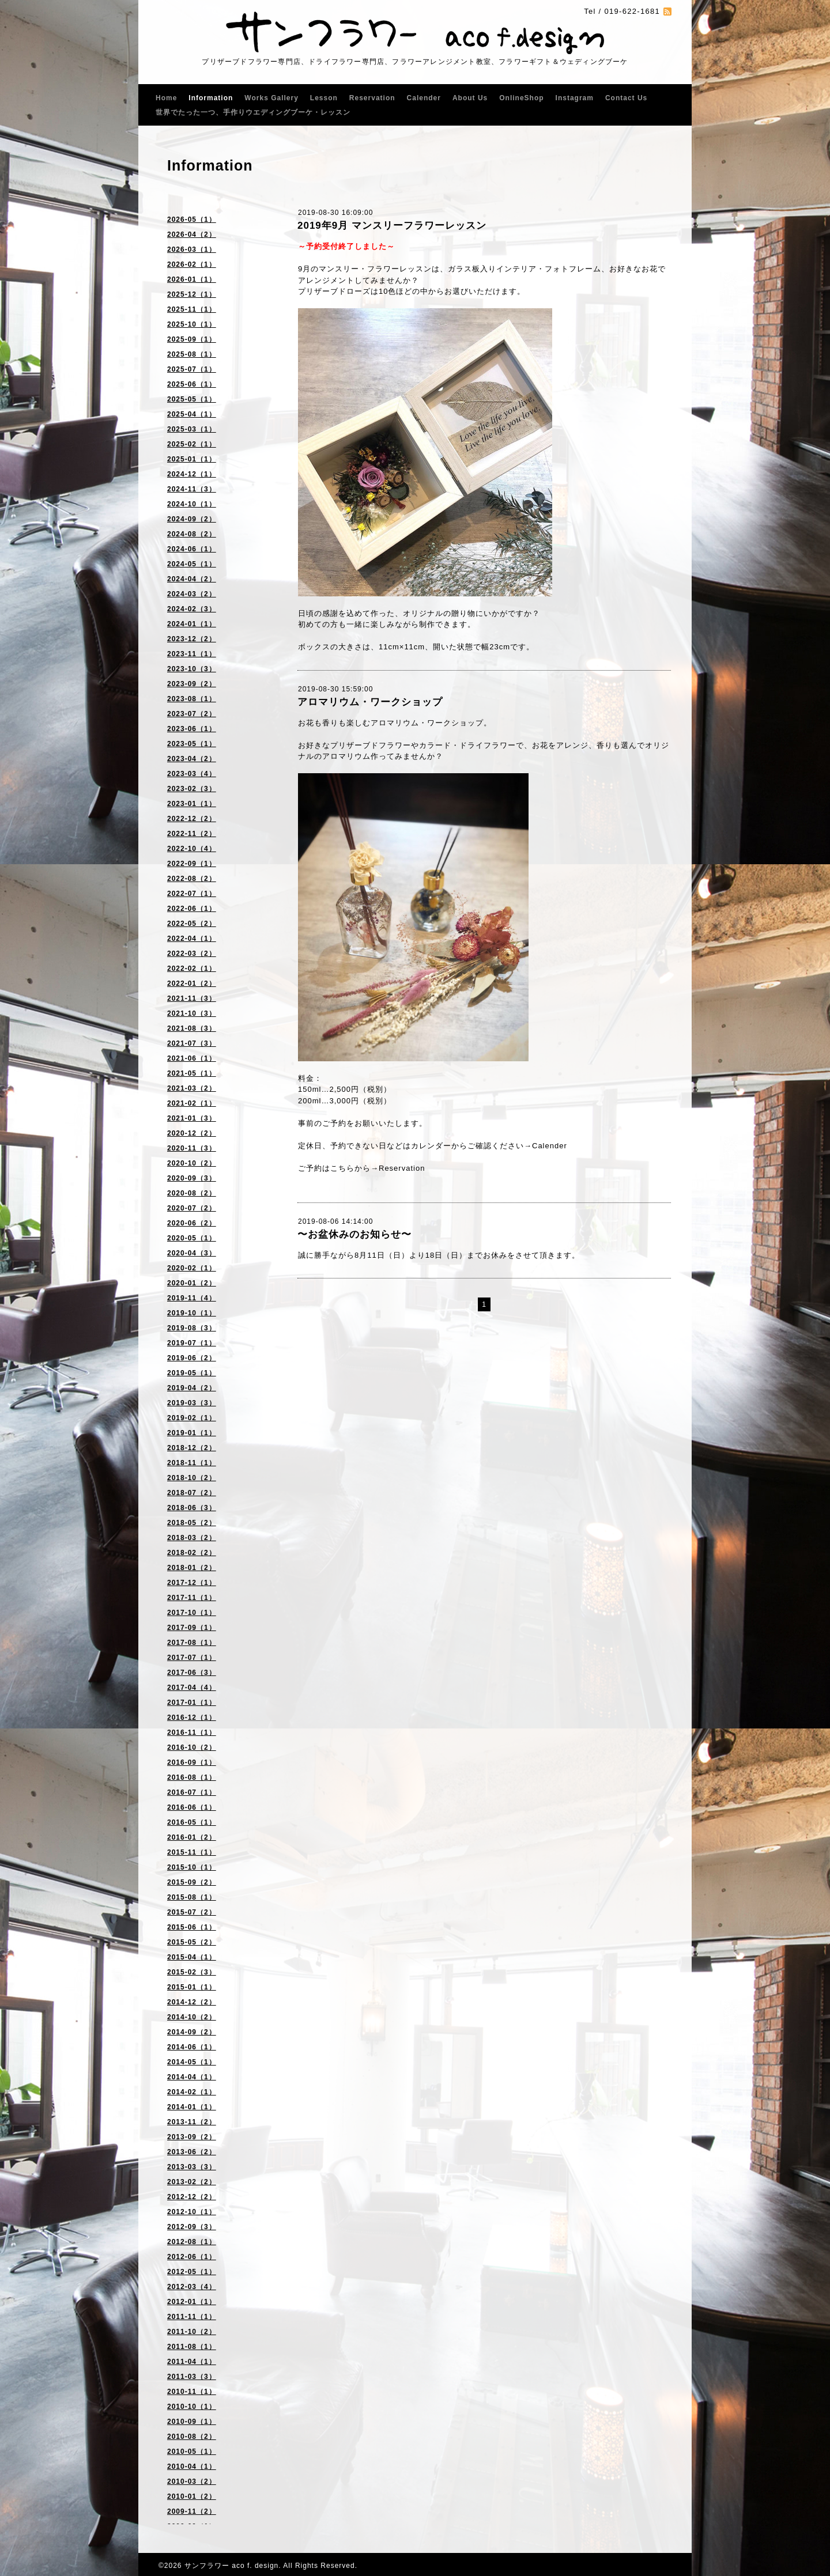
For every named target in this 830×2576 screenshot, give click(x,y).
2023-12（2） (191, 639)
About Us (470, 98)
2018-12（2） (191, 1448)
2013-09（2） (191, 2137)
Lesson (324, 98)
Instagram (575, 98)
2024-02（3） (191, 609)
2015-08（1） (191, 1897)
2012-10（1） (191, 2212)
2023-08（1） (191, 699)
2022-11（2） (191, 834)
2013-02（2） (191, 2182)
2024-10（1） (191, 504)
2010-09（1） (191, 2422)
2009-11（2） (191, 2511)
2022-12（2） (191, 819)
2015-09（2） (191, 1882)
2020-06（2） (191, 1223)
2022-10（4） (191, 849)
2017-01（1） (191, 1703)
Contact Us (626, 98)
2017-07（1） (191, 1658)
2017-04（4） (191, 1688)
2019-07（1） (191, 1343)
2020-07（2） (191, 1208)
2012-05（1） (191, 2272)
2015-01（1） (191, 1987)
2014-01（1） (191, 2107)
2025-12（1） (191, 294)
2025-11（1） (191, 309)
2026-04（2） (191, 234)
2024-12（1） (191, 474)
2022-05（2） (191, 924)
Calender (424, 98)
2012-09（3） (191, 2227)
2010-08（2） (191, 2437)
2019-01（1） (191, 1433)
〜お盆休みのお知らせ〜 (354, 1234)
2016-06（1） (191, 1807)
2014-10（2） (191, 2017)
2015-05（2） (191, 1942)
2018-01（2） (191, 1568)
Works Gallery (271, 98)
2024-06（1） (191, 549)
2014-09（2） (191, 2032)
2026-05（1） (191, 219)
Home (166, 98)
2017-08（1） (191, 1643)
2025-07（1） (191, 369)
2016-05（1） (191, 1822)
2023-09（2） (191, 684)
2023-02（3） (191, 789)
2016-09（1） (191, 1762)
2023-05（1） (191, 744)
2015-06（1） (191, 1927)
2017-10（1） (191, 1613)
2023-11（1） (191, 654)
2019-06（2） (191, 1358)
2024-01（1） (191, 624)
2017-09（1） (191, 1628)
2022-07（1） (191, 894)
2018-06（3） (191, 1508)
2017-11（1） (191, 1598)
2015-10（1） (191, 1867)
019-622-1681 (632, 11)
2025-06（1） (191, 384)
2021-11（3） (191, 998)
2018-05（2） (191, 1523)
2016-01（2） (191, 1837)
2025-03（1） (191, 429)
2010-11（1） (191, 2392)
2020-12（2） (191, 1133)
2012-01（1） (191, 2302)
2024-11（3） (191, 489)
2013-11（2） (191, 2122)
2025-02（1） (191, 444)
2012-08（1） (191, 2242)
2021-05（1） (191, 1073)
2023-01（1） (191, 804)
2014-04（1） (191, 2077)
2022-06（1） (191, 909)
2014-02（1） (191, 2092)
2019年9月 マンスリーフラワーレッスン (391, 225)
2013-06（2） (191, 2152)
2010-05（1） (191, 2452)
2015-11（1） (191, 1852)
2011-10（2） (191, 2332)
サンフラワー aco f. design (231, 2566)
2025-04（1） (191, 414)
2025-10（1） (191, 324)
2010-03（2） (191, 2481)
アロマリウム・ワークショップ (370, 702)
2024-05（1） (191, 564)
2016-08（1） (191, 1777)
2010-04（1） (191, 2466)
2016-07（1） (191, 1792)
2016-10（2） (191, 1747)
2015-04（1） (191, 1957)
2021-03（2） (191, 1088)
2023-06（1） (191, 729)
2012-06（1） (191, 2257)
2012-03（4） (191, 2287)
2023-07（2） (191, 714)
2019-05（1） (191, 1373)
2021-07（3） (191, 1043)
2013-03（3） (191, 2167)
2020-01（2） (191, 1283)
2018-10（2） (191, 1478)
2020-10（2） (191, 1163)
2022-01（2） (191, 983)
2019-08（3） (191, 1328)
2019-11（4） (191, 1298)
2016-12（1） (191, 1717)
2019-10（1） (191, 1313)
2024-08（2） (191, 534)
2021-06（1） (191, 1058)
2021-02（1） (191, 1103)
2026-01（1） (191, 279)
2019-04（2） (191, 1388)
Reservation (372, 98)
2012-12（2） (191, 2197)
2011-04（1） (191, 2362)
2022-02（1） (191, 968)
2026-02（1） (191, 264)
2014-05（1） (191, 2062)
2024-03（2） (191, 594)
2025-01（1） (191, 459)
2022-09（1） (191, 864)
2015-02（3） (191, 1972)
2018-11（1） (191, 1463)
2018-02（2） (191, 1553)
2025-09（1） (191, 339)
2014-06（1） (191, 2047)
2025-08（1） (191, 354)
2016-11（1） (191, 1732)
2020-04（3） (191, 1253)
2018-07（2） (191, 1493)
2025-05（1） (191, 399)
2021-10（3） (191, 1013)
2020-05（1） (191, 1238)
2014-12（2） (191, 2002)
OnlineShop (521, 98)
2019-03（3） (191, 1403)
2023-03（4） (191, 774)
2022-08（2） (191, 879)
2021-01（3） (191, 1118)
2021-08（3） (191, 1028)
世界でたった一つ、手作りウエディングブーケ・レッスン (253, 112)
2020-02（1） (191, 1268)
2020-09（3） (191, 1178)
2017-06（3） (191, 1673)
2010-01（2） (191, 2496)
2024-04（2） (191, 579)
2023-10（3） (191, 669)
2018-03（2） (191, 1538)
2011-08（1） (191, 2347)
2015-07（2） (191, 1912)
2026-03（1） (191, 249)
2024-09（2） (191, 519)
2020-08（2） (191, 1193)
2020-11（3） (191, 1148)
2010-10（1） (191, 2407)
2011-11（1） (191, 2317)
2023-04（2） (191, 759)
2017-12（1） (191, 1583)
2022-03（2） (191, 954)
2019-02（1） (191, 1418)
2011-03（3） (191, 2377)
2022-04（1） (191, 939)
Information (210, 98)
